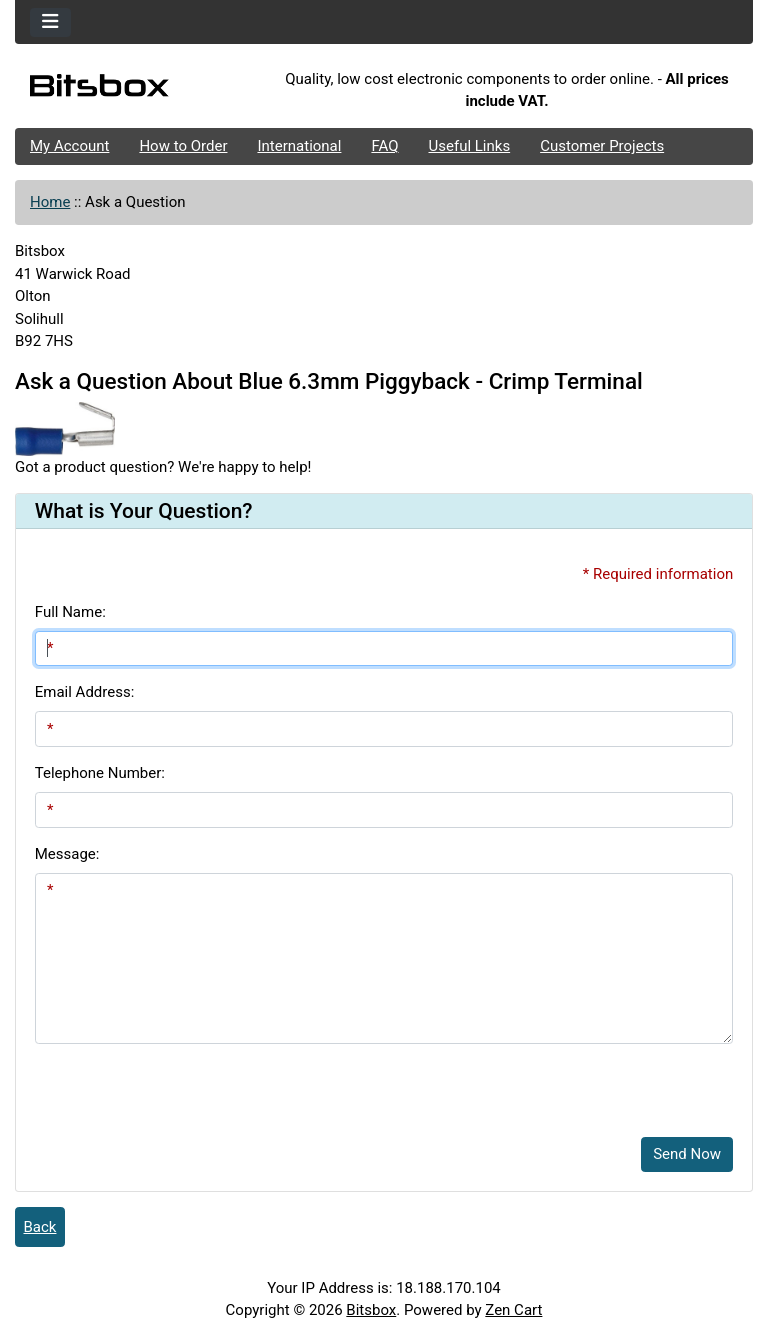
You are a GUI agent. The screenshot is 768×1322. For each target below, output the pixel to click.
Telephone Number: (100, 773)
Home (50, 202)
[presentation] (187, 1083)
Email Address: (85, 692)
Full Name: (70, 612)
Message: (67, 854)
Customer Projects (602, 146)
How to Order (183, 146)
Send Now (687, 1154)
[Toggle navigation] (50, 22)
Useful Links (470, 146)
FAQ (384, 146)
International (299, 146)
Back (40, 1227)
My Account (69, 146)
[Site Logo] (138, 90)
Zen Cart (513, 1310)
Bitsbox (371, 1310)
